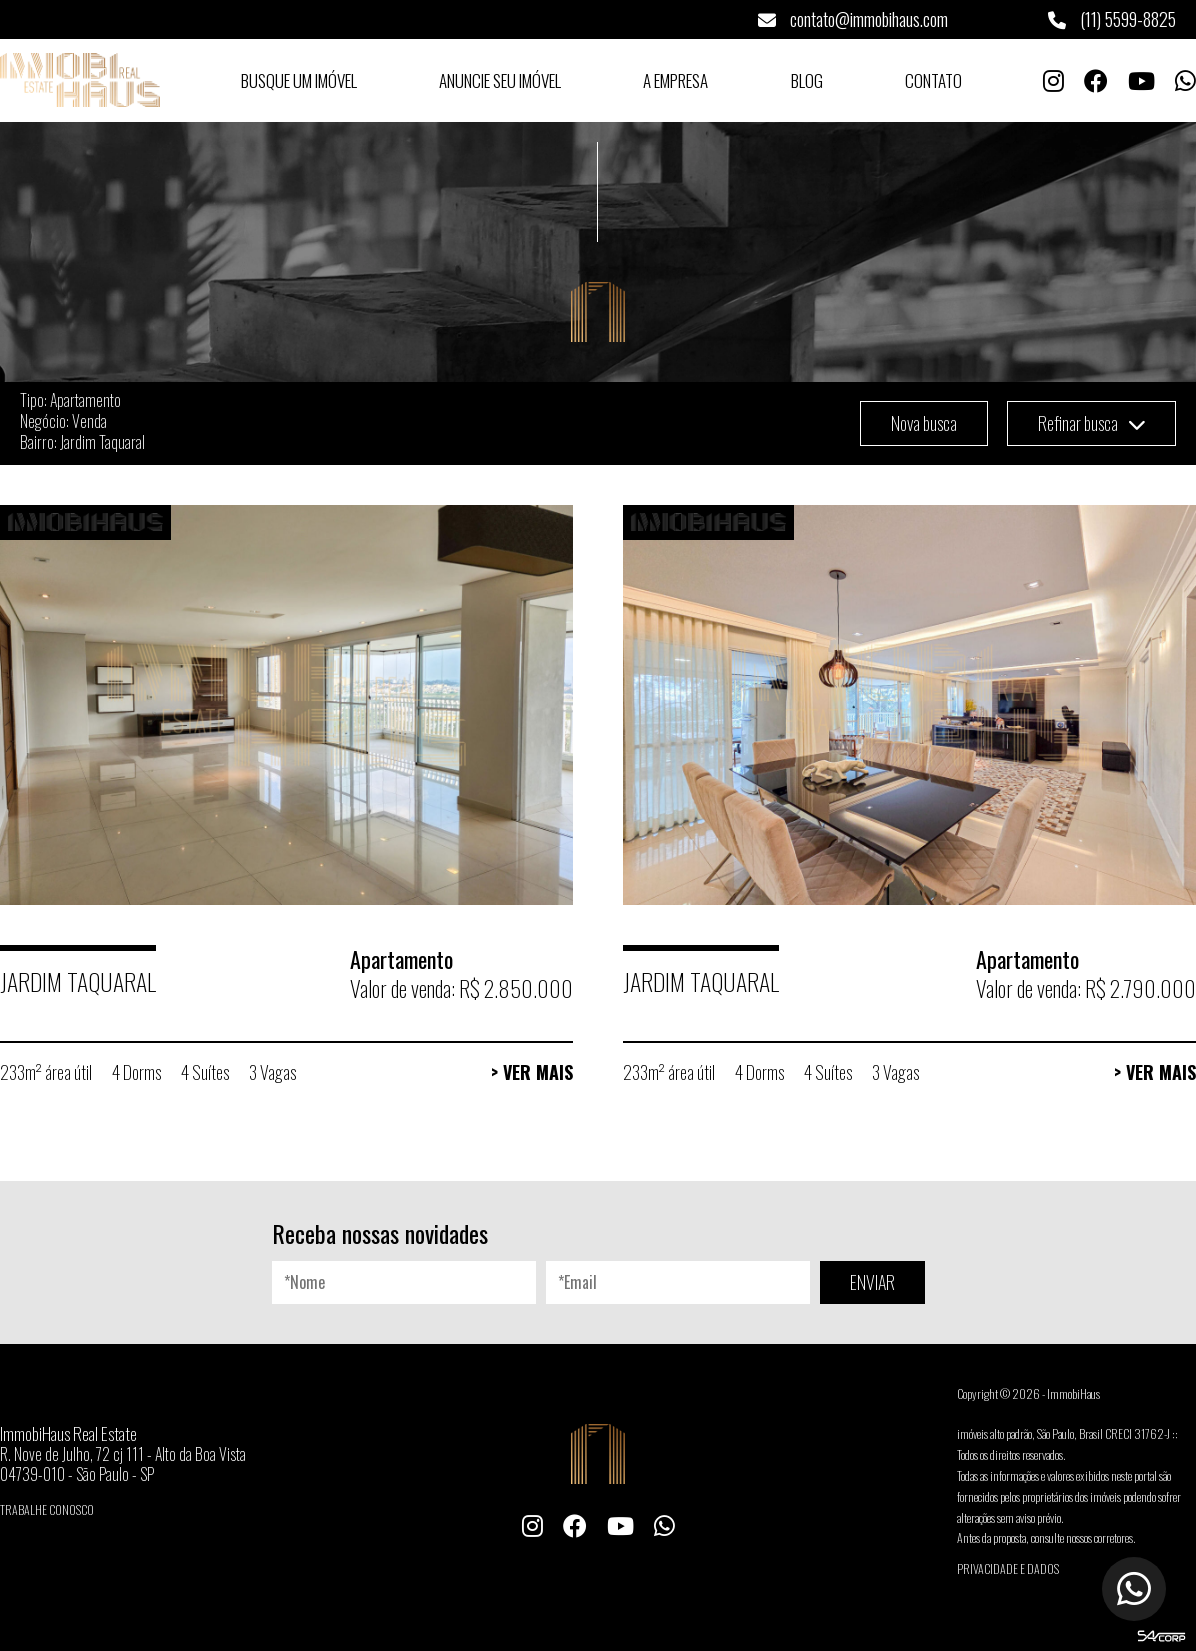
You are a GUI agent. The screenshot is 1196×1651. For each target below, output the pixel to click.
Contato (933, 80)
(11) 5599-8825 (1112, 19)
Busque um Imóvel (299, 80)
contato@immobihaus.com (853, 19)
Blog (807, 80)
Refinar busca (1091, 423)
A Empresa (675, 80)
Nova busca (924, 423)
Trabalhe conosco (47, 1509)
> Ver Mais (532, 1072)
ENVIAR (872, 1282)
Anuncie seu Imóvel (500, 80)
